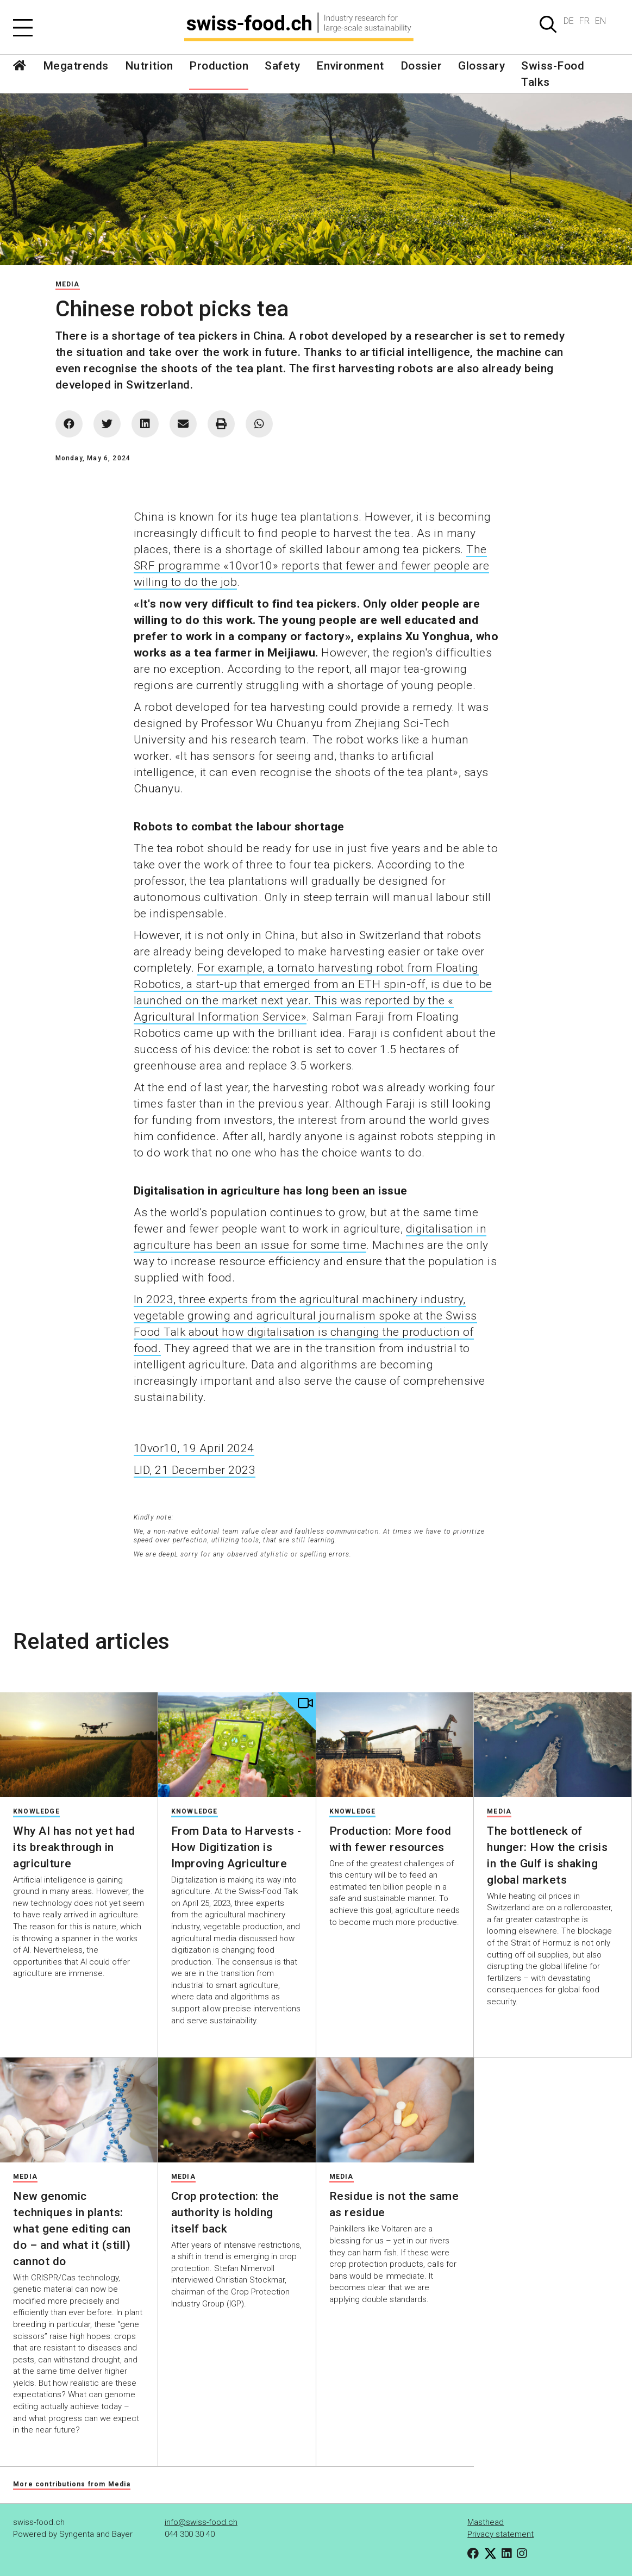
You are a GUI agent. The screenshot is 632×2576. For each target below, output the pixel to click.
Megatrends (76, 65)
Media (67, 284)
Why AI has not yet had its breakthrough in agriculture (74, 1847)
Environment (350, 65)
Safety (282, 65)
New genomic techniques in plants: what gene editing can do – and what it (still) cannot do (72, 2229)
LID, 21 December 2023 (195, 1470)
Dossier (421, 65)
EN (600, 21)
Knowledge (36, 1811)
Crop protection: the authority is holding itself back (225, 2212)
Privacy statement (500, 2534)
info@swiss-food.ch (201, 2522)
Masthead (485, 2522)
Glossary (481, 65)
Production (218, 65)
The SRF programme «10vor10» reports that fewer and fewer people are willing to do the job (312, 566)
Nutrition (149, 65)
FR (584, 21)
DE (569, 21)
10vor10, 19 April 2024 (194, 1448)
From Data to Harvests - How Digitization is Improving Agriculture (236, 1847)
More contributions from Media (71, 2484)
